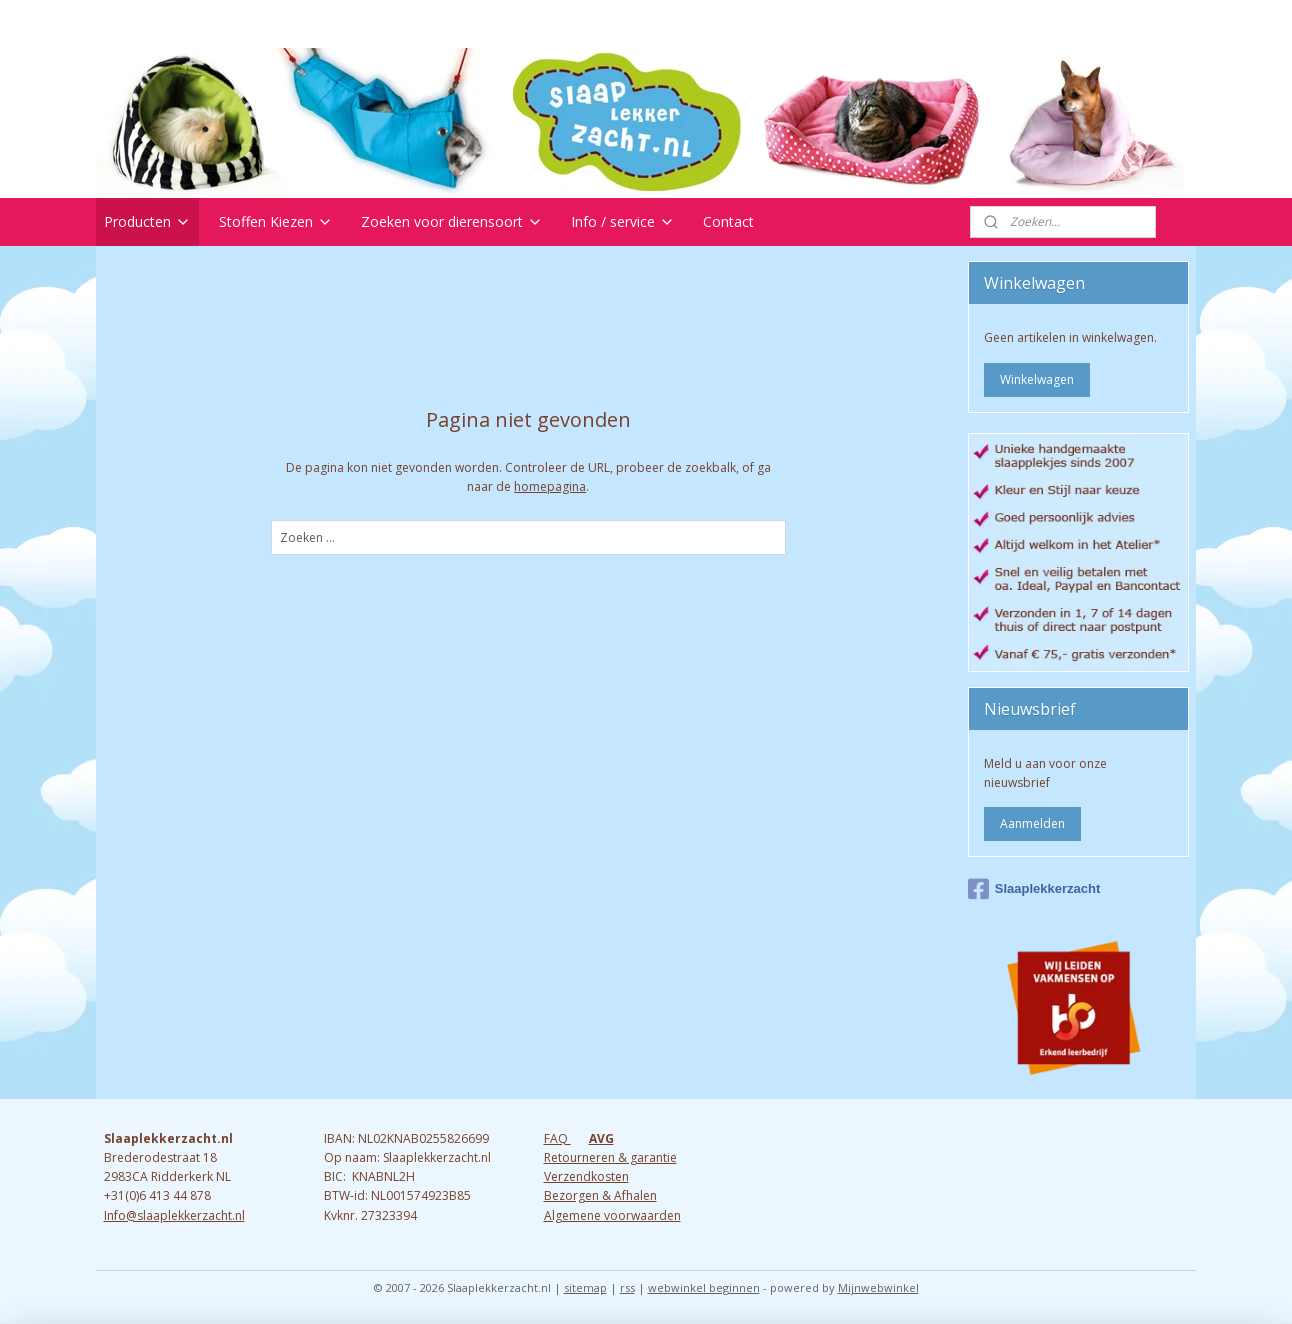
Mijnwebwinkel (878, 1287)
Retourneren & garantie (610, 1157)
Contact (728, 221)
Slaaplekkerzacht (1034, 889)
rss (627, 1287)
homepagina (550, 486)
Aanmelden (1032, 823)
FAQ (557, 1138)
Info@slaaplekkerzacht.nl (174, 1215)
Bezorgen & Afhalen (600, 1195)
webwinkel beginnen (704, 1287)
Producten (147, 221)
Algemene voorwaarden (612, 1215)
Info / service (623, 221)
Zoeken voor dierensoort (452, 221)
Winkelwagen (1037, 379)
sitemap (585, 1287)
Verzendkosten (586, 1176)
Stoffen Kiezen (276, 221)
